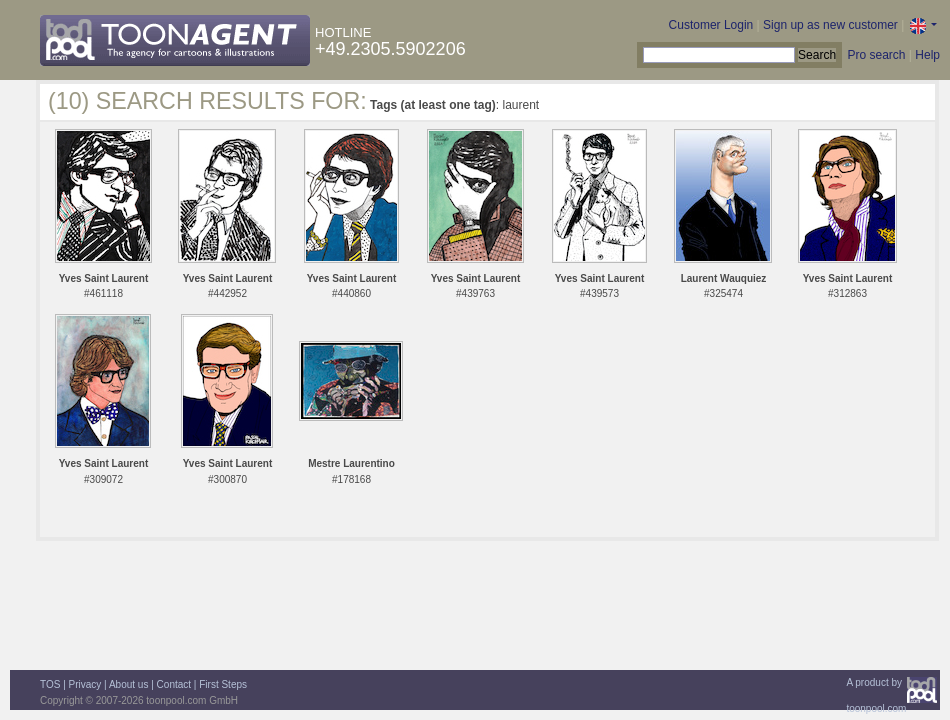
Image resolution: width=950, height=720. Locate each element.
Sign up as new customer (830, 25)
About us (128, 684)
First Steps (223, 684)
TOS (50, 684)
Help (927, 55)
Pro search (876, 55)
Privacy (85, 684)
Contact (174, 684)
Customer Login (711, 25)
